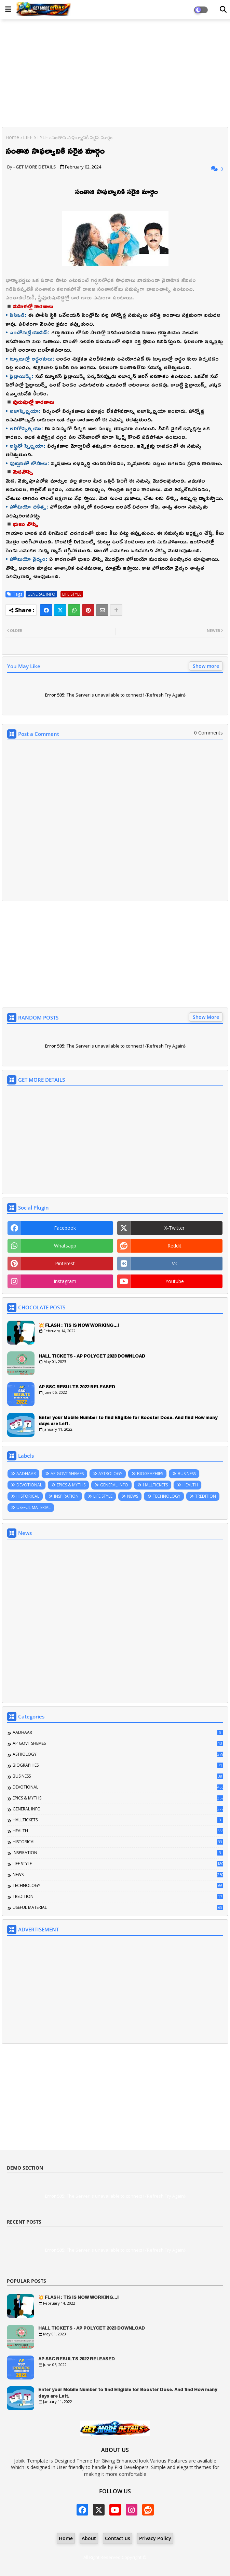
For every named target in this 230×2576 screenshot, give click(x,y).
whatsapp (65, 1245)
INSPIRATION (66, 1496)
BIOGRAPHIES (150, 1473)
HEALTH (190, 1485)
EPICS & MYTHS (71, 1485)
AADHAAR (26, 1473)
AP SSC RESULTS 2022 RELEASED (77, 1387)
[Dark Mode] (223, 9)
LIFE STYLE (35, 137)
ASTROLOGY (110, 1473)
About (89, 2538)
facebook (65, 1228)
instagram (65, 1281)
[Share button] (116, 610)
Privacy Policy (155, 2538)
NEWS (132, 1496)
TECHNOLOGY (166, 1496)
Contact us (117, 2538)
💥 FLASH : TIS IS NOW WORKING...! (79, 1325)
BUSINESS (187, 1473)
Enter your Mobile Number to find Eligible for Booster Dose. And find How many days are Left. (128, 1420)
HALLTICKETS (155, 1485)
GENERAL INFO (41, 594)
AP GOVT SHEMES (67, 1473)
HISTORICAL (27, 1496)
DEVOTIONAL (29, 1485)
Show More (206, 1017)
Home (12, 137)
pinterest (65, 1263)
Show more (206, 666)
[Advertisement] (115, 74)
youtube (174, 1281)
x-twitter (174, 1228)
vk (174, 1263)
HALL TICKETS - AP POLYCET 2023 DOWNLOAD (92, 1356)
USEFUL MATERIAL (33, 1507)
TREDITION (205, 1496)
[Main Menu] (8, 9)
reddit (174, 1245)
